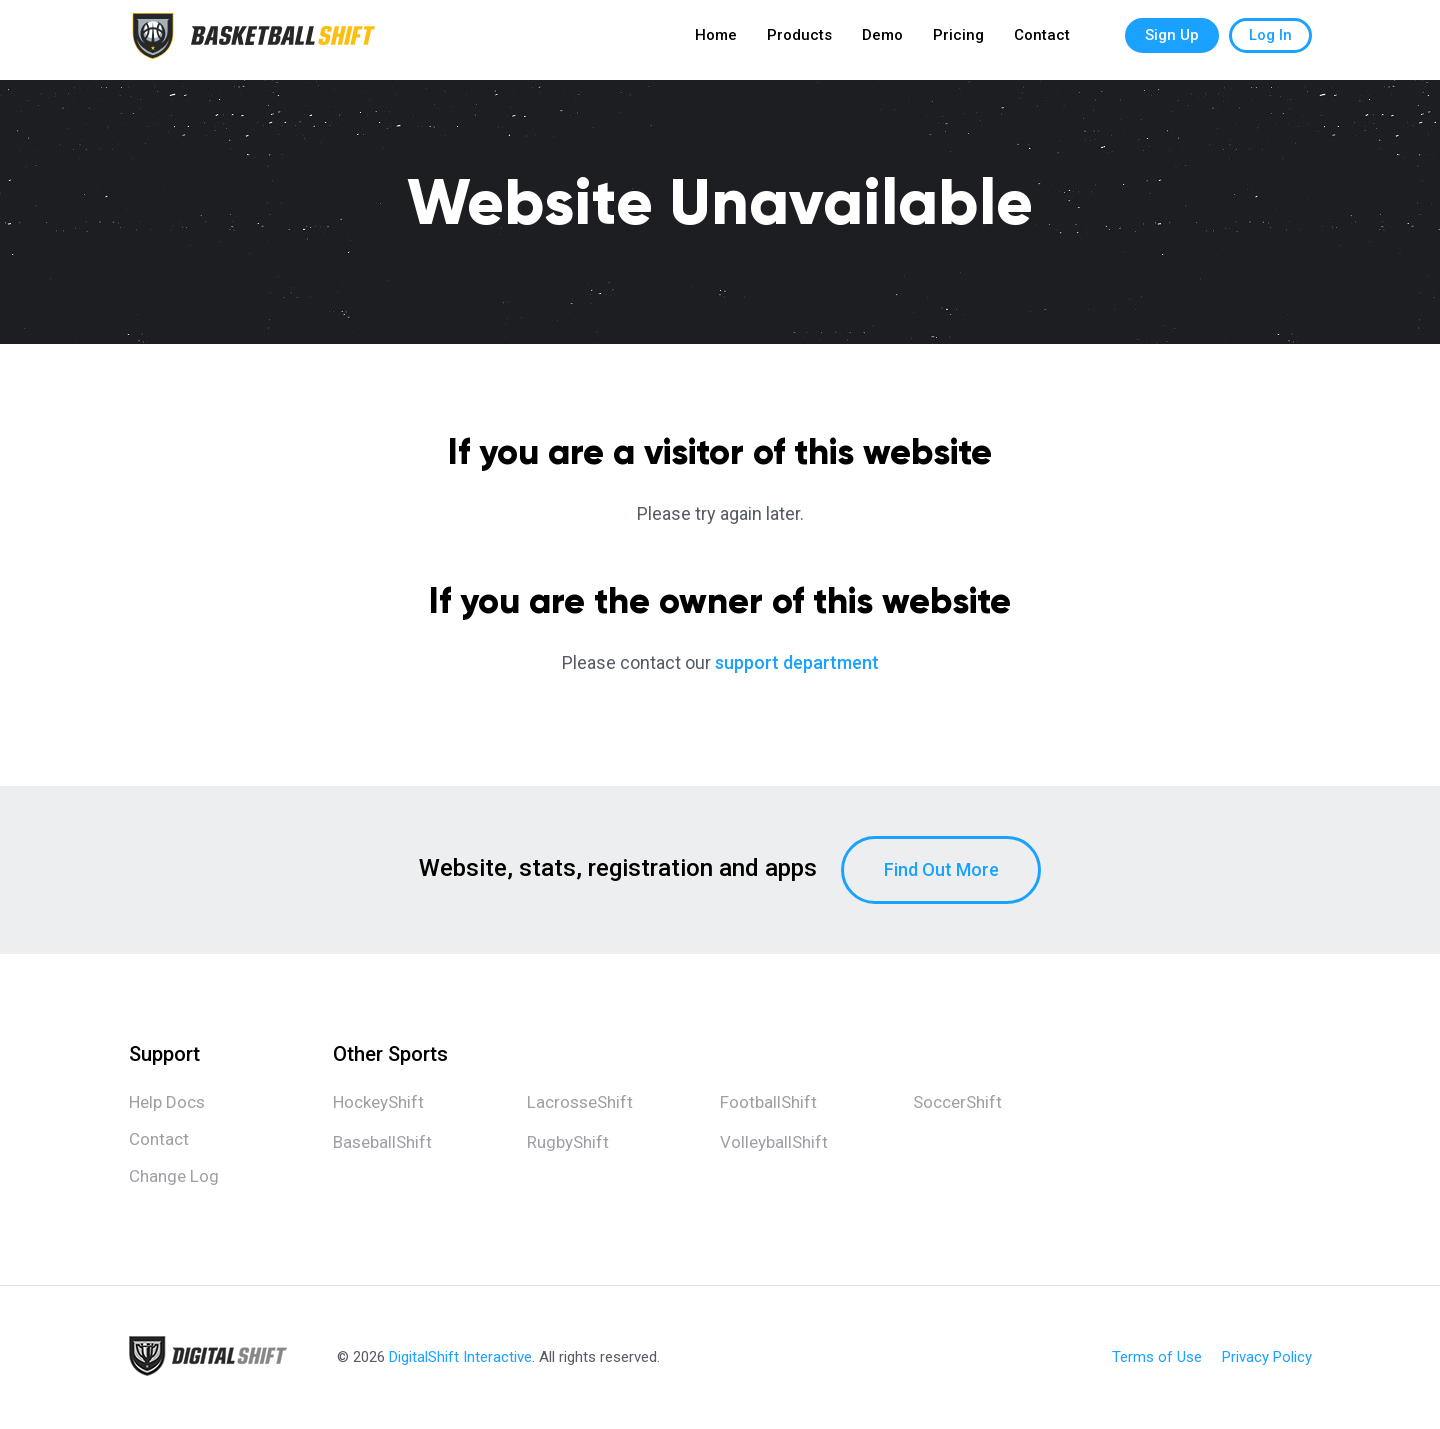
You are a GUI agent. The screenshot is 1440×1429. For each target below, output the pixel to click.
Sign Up (1172, 40)
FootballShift (768, 1102)
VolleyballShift (774, 1142)
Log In (1270, 40)
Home (716, 40)
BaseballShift (382, 1142)
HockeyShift (378, 1102)
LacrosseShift (580, 1102)
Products (799, 40)
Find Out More (941, 869)
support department (797, 662)
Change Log (174, 1176)
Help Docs (167, 1102)
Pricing (958, 40)
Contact (1042, 40)
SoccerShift (957, 1102)
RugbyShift (568, 1142)
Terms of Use (1157, 1357)
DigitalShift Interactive (460, 1357)
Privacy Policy (1267, 1357)
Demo (882, 40)
